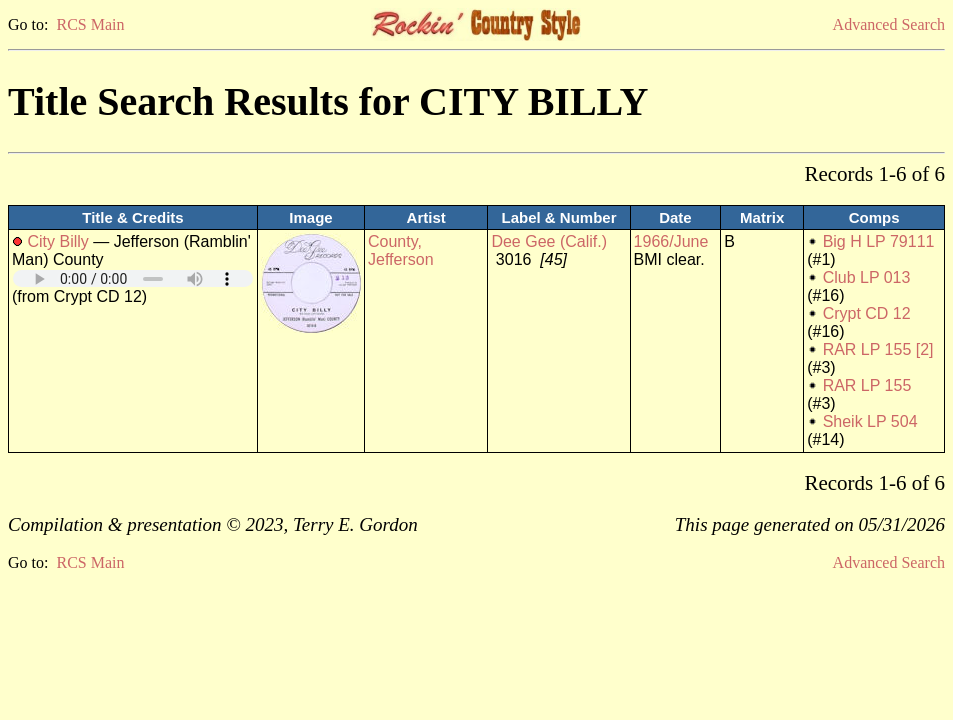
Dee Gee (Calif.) (549, 241)
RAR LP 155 (867, 385)
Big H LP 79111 (879, 241)
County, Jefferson (401, 250)
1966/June (671, 241)
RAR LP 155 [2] (878, 349)
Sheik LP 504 (870, 421)
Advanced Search (889, 24)
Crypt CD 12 (867, 313)
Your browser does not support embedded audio (133, 278)
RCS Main (90, 24)
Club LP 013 (867, 277)
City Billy (57, 241)
